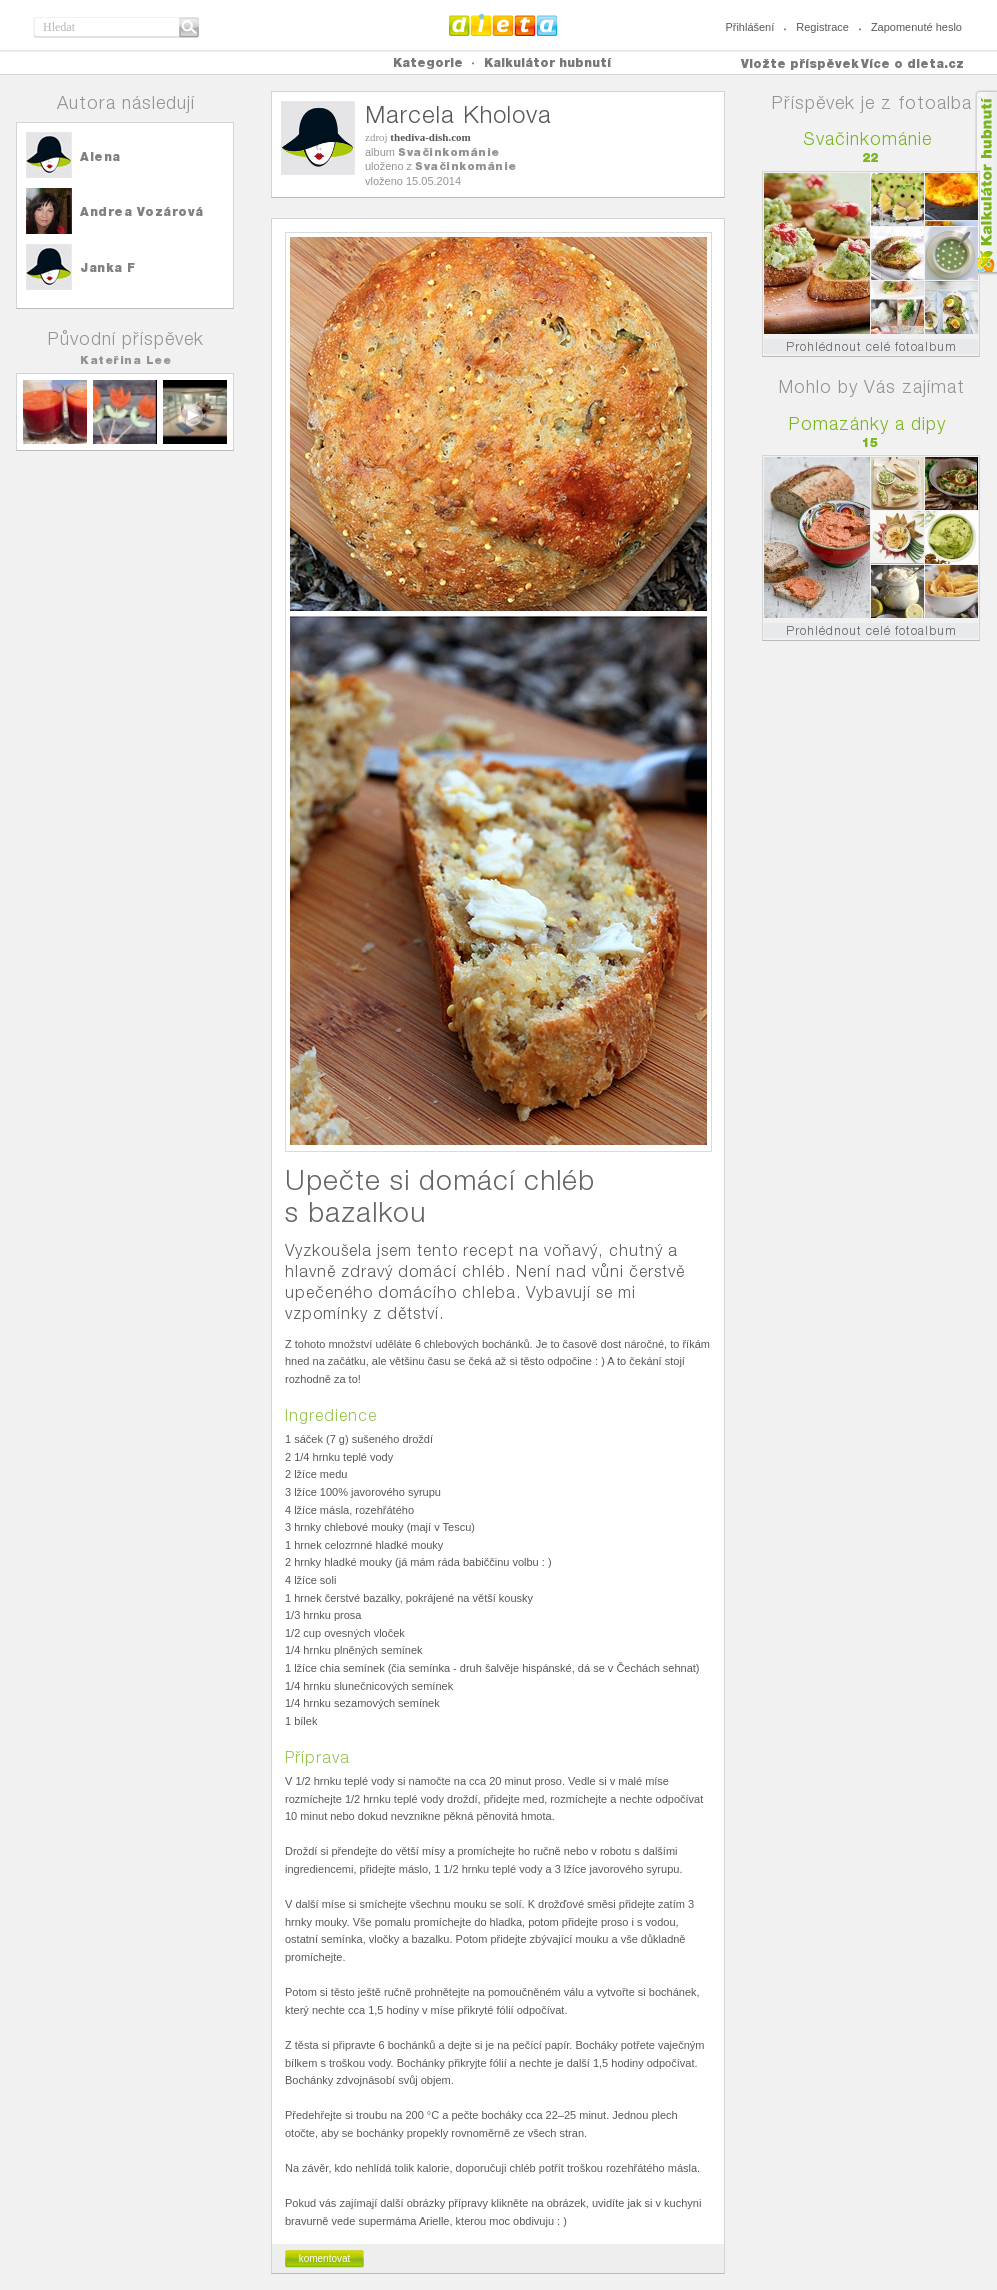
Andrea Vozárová (142, 211)
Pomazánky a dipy (867, 423)
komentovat (325, 2258)
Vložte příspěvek (800, 63)
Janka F (108, 267)
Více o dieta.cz (912, 63)
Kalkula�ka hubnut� (985, 182)
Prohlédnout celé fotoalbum (871, 346)
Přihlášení (749, 27)
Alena (100, 156)
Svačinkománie (449, 152)
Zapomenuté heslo (916, 27)
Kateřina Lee (125, 360)
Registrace (822, 27)
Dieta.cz (503, 25)
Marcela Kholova (458, 114)
